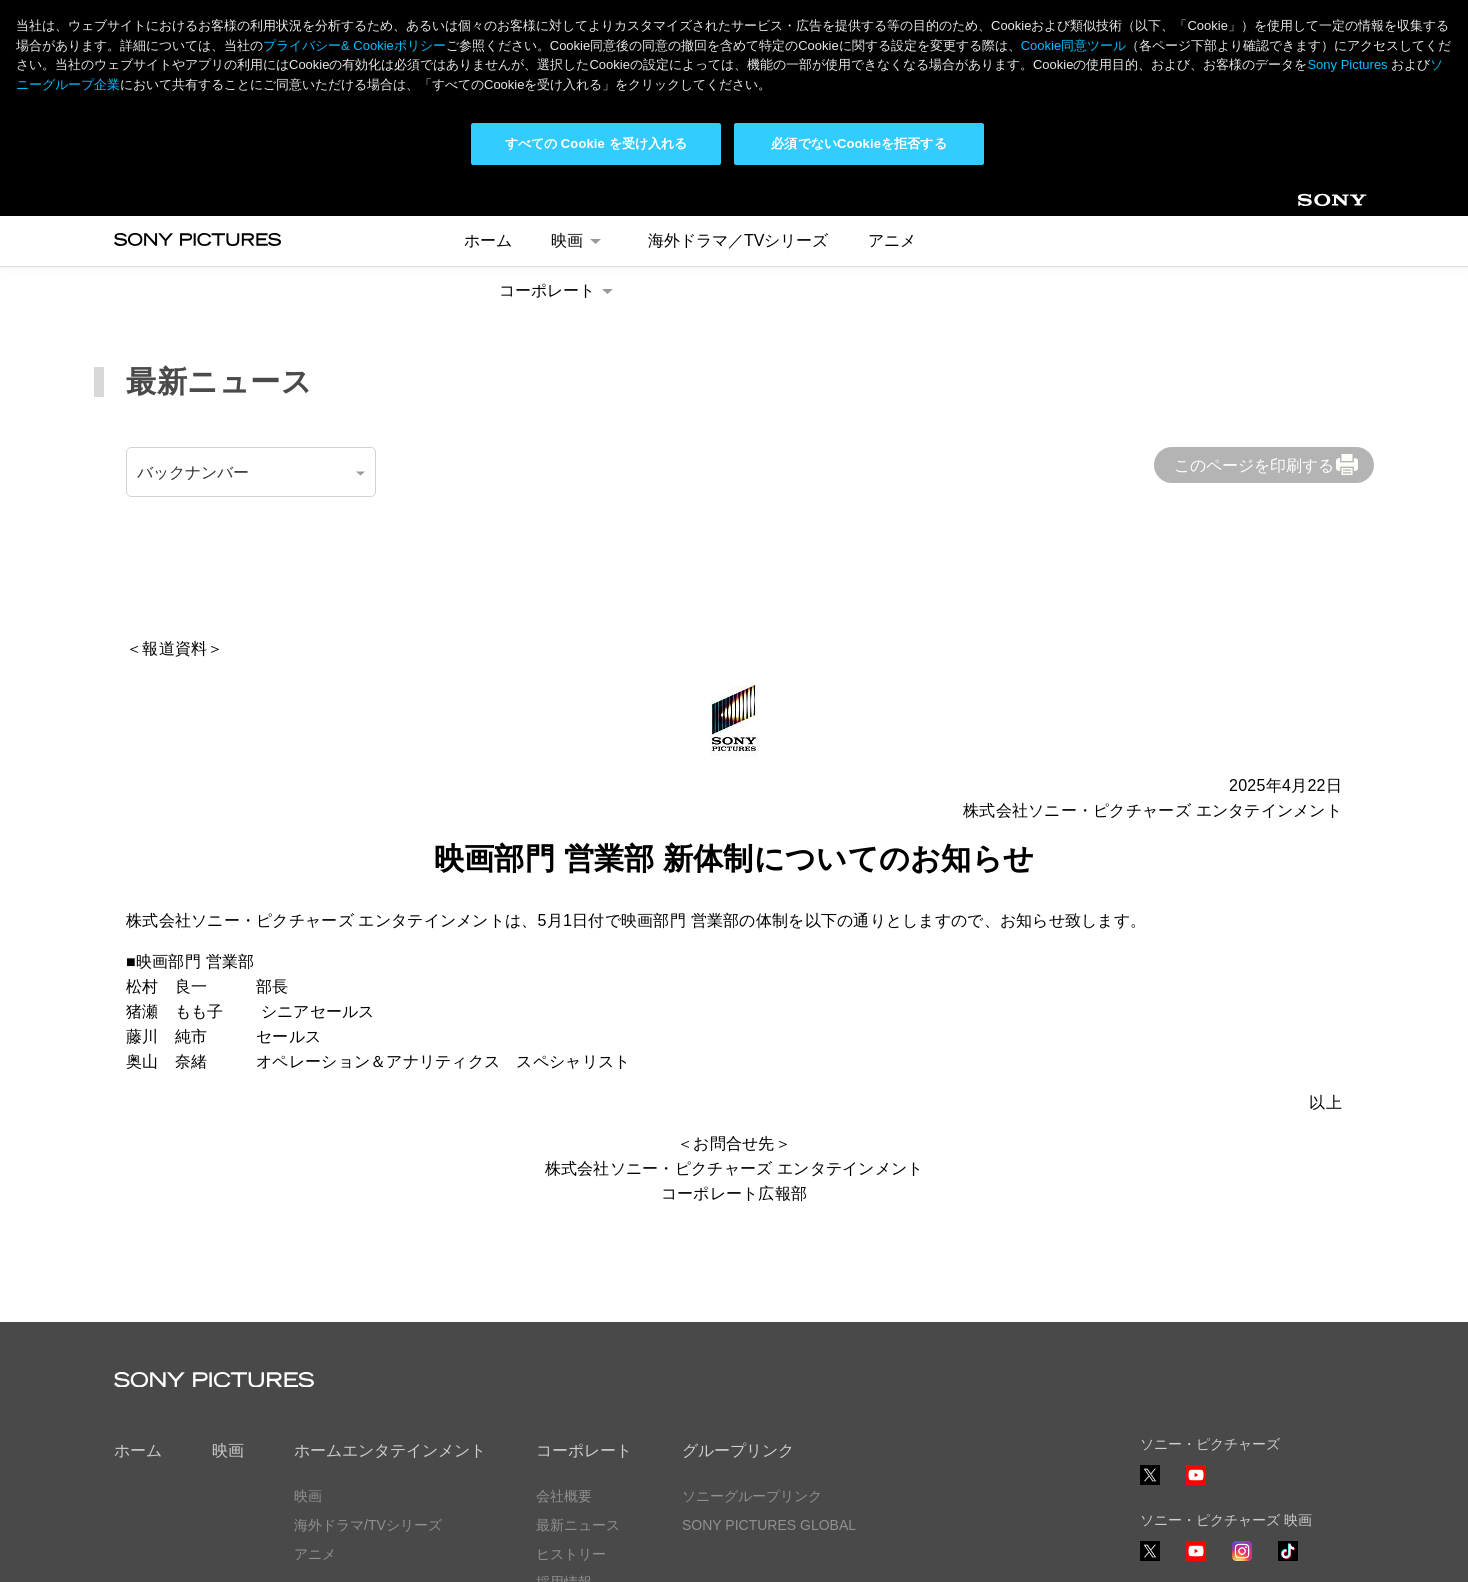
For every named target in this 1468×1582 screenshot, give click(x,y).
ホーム (138, 1270)
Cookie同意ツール (429, 1550)
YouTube (1196, 1304)
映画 (228, 1270)
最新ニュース (578, 1344)
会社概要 (564, 1315)
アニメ (315, 1373)
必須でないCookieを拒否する (858, 143)
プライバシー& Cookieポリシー (354, 45)
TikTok (1288, 1380)
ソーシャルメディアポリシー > (1237, 1492)
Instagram (1242, 1380)
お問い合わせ (578, 1431)
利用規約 (313, 1550)
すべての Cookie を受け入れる (596, 143)
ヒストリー (571, 1373)
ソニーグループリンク (752, 1315)
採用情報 (564, 1402)
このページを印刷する (1254, 284)
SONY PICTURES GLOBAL (769, 1344)
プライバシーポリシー (184, 1550)
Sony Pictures (1347, 64)
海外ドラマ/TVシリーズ (368, 1344)
